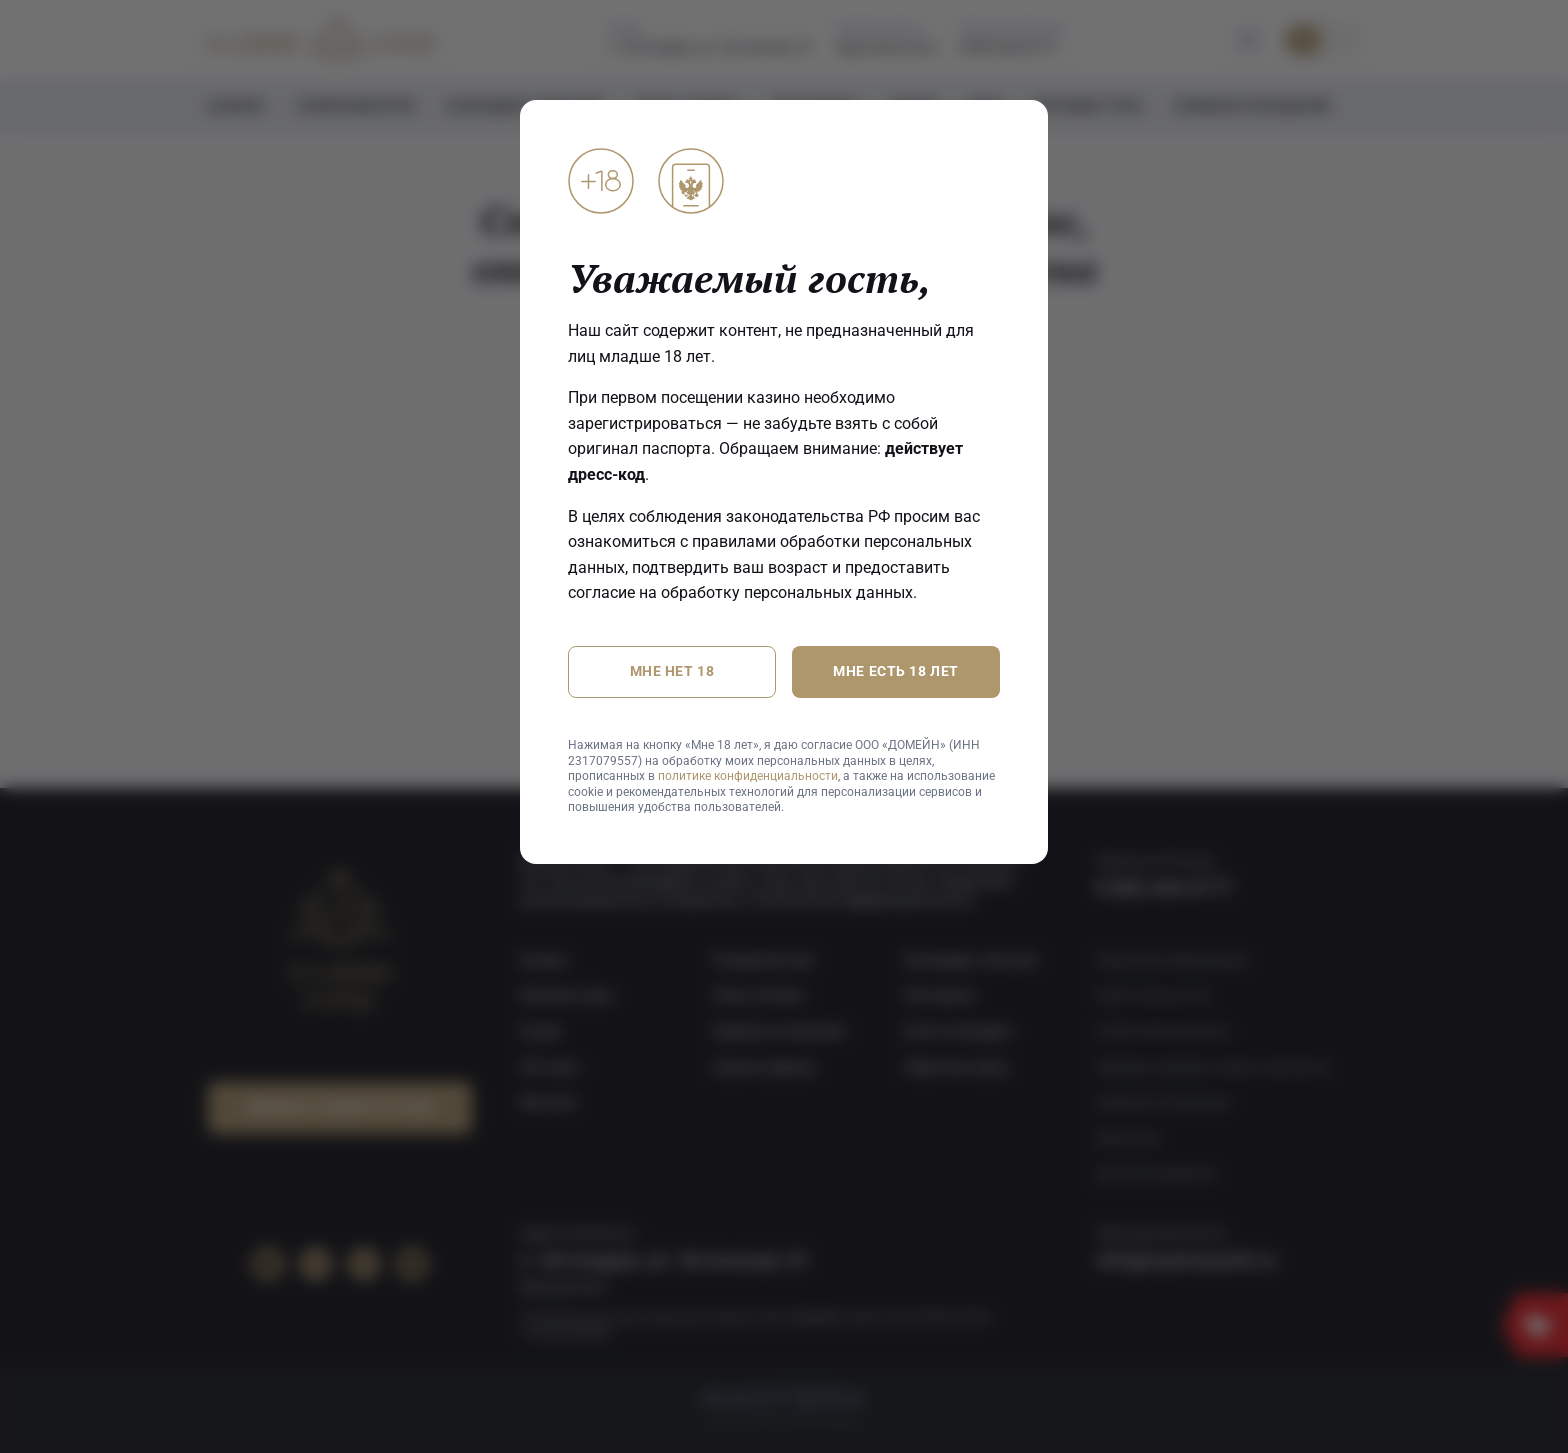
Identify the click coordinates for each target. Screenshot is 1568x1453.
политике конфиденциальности (748, 776)
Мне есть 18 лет (896, 672)
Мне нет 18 (672, 672)
